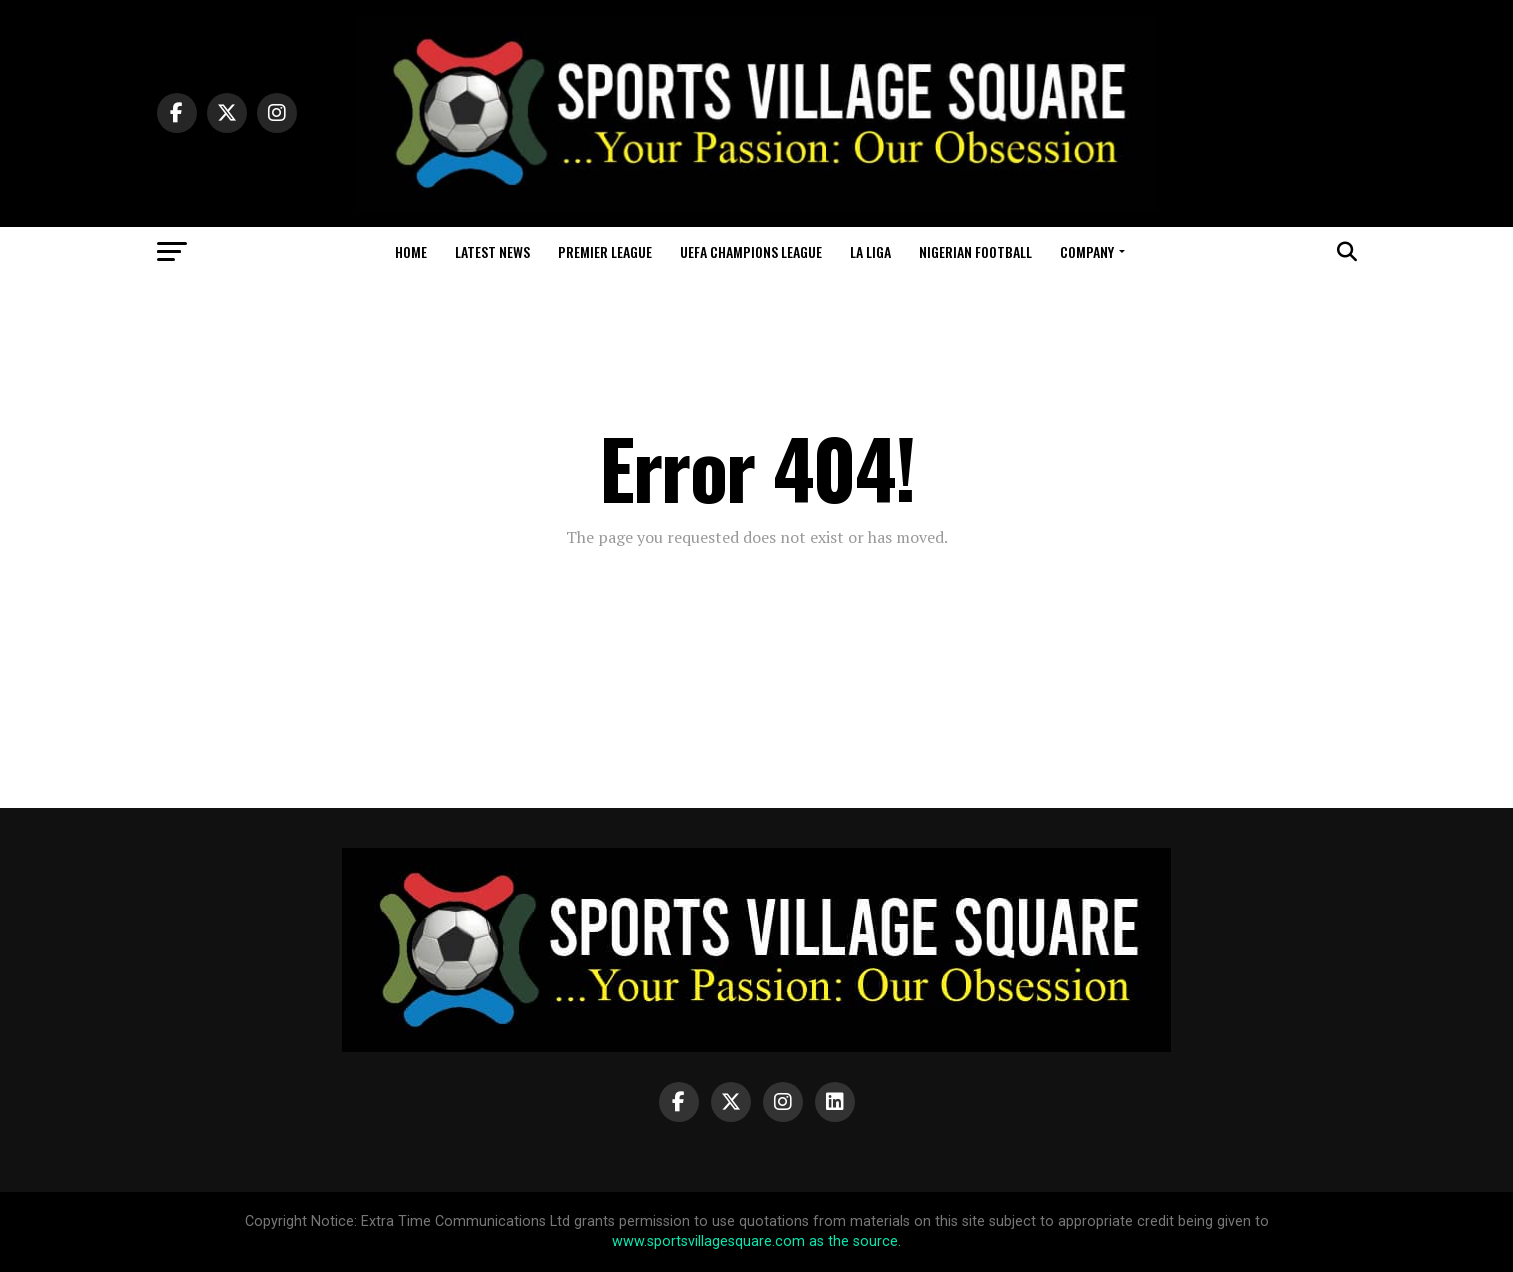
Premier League (605, 251)
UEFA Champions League (751, 251)
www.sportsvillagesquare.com (708, 1241)
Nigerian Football (975, 251)
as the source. (853, 1241)
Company (1087, 251)
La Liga (870, 251)
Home (411, 251)
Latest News (492, 251)
